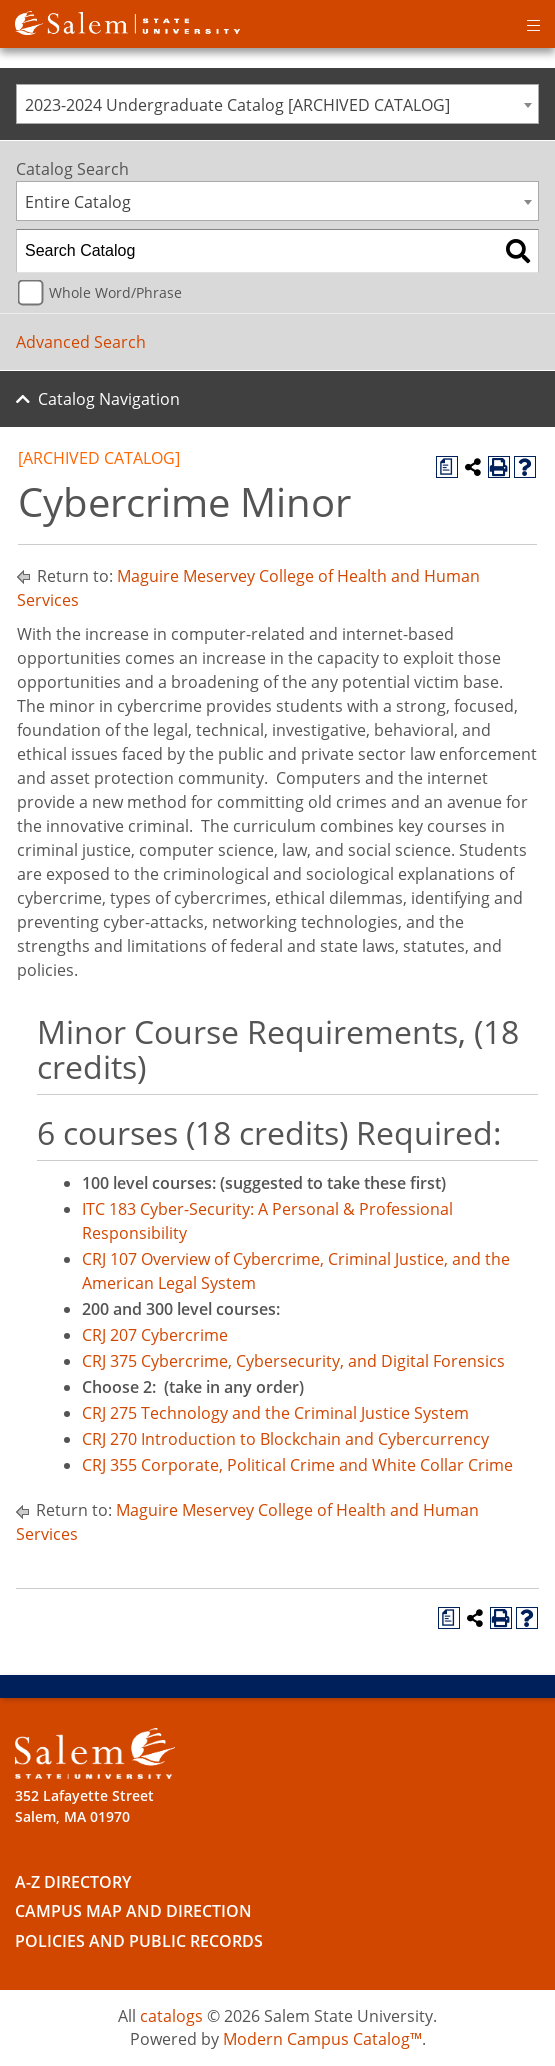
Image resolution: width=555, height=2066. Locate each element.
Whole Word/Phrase (115, 292)
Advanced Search (81, 342)
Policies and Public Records (139, 1941)
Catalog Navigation (109, 399)
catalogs (171, 2016)
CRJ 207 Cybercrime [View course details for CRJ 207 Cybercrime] (155, 1335)
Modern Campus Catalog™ (322, 2039)
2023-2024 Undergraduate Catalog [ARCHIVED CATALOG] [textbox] (237, 105)
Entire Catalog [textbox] (78, 202)
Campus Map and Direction (133, 1911)
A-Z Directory (73, 1882)
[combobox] (277, 104)
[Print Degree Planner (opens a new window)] (447, 467)
